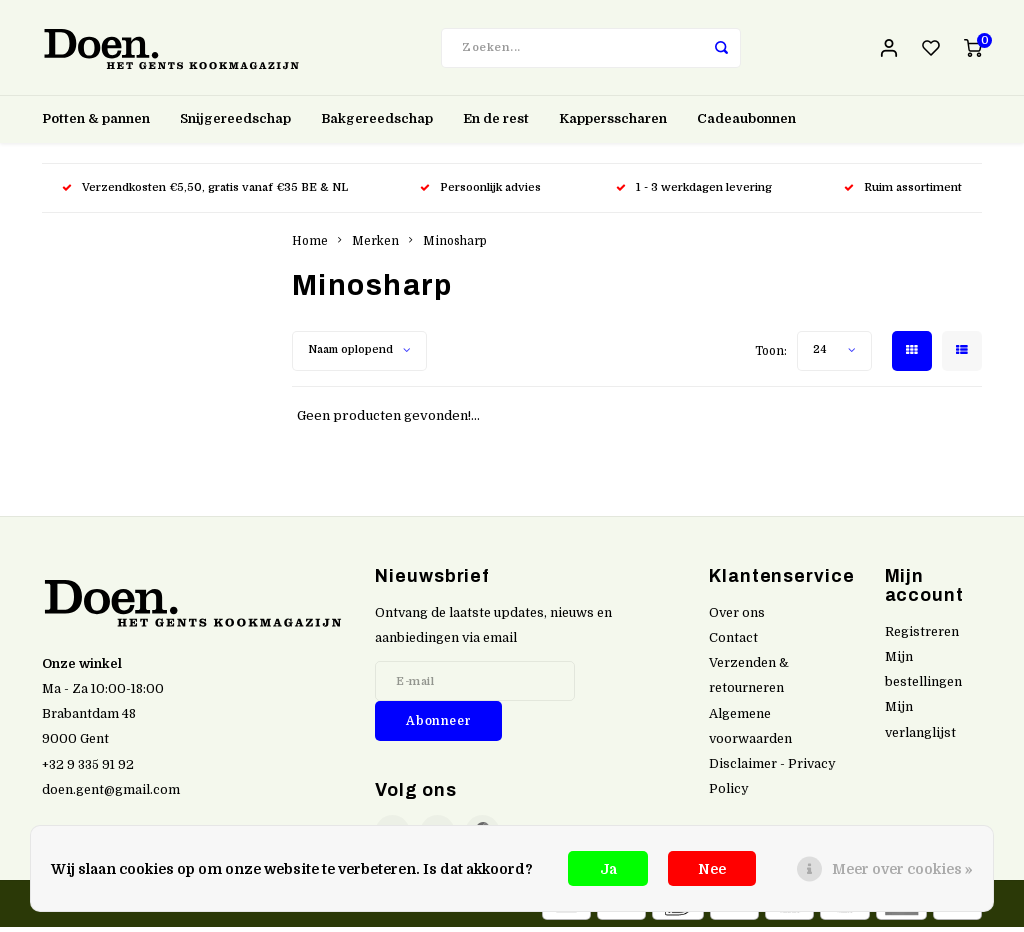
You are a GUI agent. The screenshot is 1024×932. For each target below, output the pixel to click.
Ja (608, 869)
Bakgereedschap (377, 123)
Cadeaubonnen (746, 123)
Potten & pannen (96, 123)
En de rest (496, 123)
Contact (733, 643)
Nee (712, 869)
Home (310, 246)
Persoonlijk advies (482, 192)
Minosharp (455, 246)
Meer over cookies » (902, 869)
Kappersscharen (613, 123)
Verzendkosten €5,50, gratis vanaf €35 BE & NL (205, 192)
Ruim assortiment (903, 192)
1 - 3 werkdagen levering (694, 192)
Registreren (922, 637)
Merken (375, 246)
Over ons (737, 618)
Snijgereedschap (235, 123)
